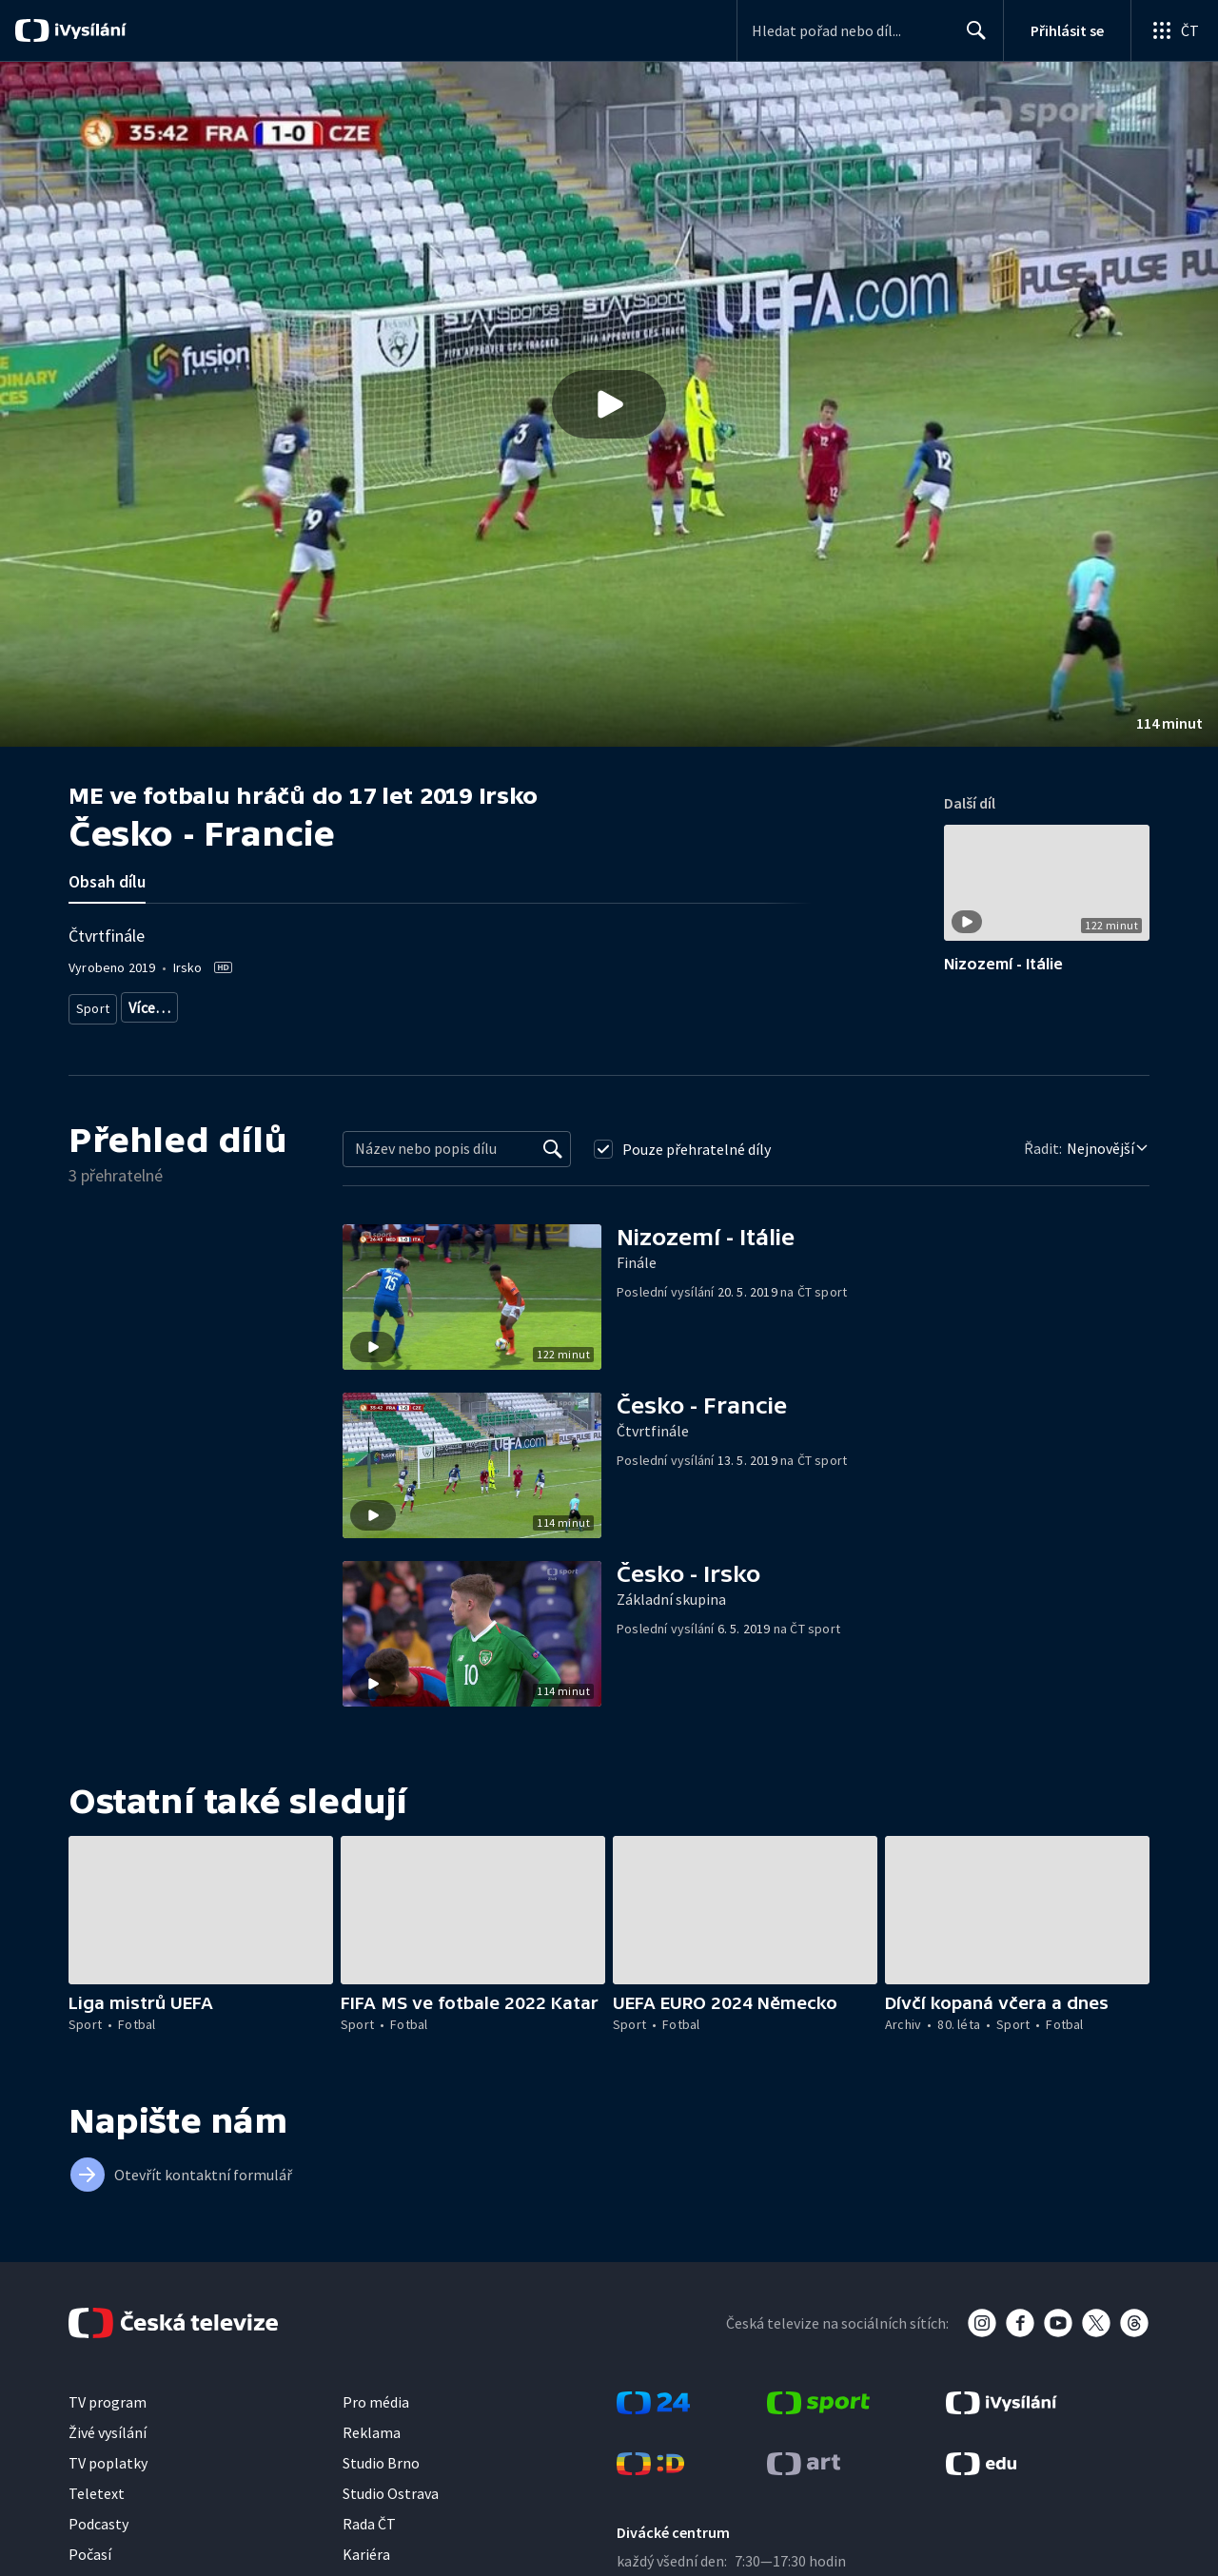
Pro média (376, 2394)
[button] (609, 404)
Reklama (372, 2424)
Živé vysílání (108, 2424)
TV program (108, 2394)
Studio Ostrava (391, 2485)
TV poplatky (108, 2455)
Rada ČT (369, 2516)
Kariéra (366, 2546)
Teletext (97, 2485)
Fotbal (146, 1004)
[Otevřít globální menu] (1174, 30)
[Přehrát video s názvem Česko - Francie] (609, 404)
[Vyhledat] (553, 1141)
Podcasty (98, 2516)
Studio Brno (381, 2455)
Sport (92, 1004)
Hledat (971, 38)
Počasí (90, 2546)
